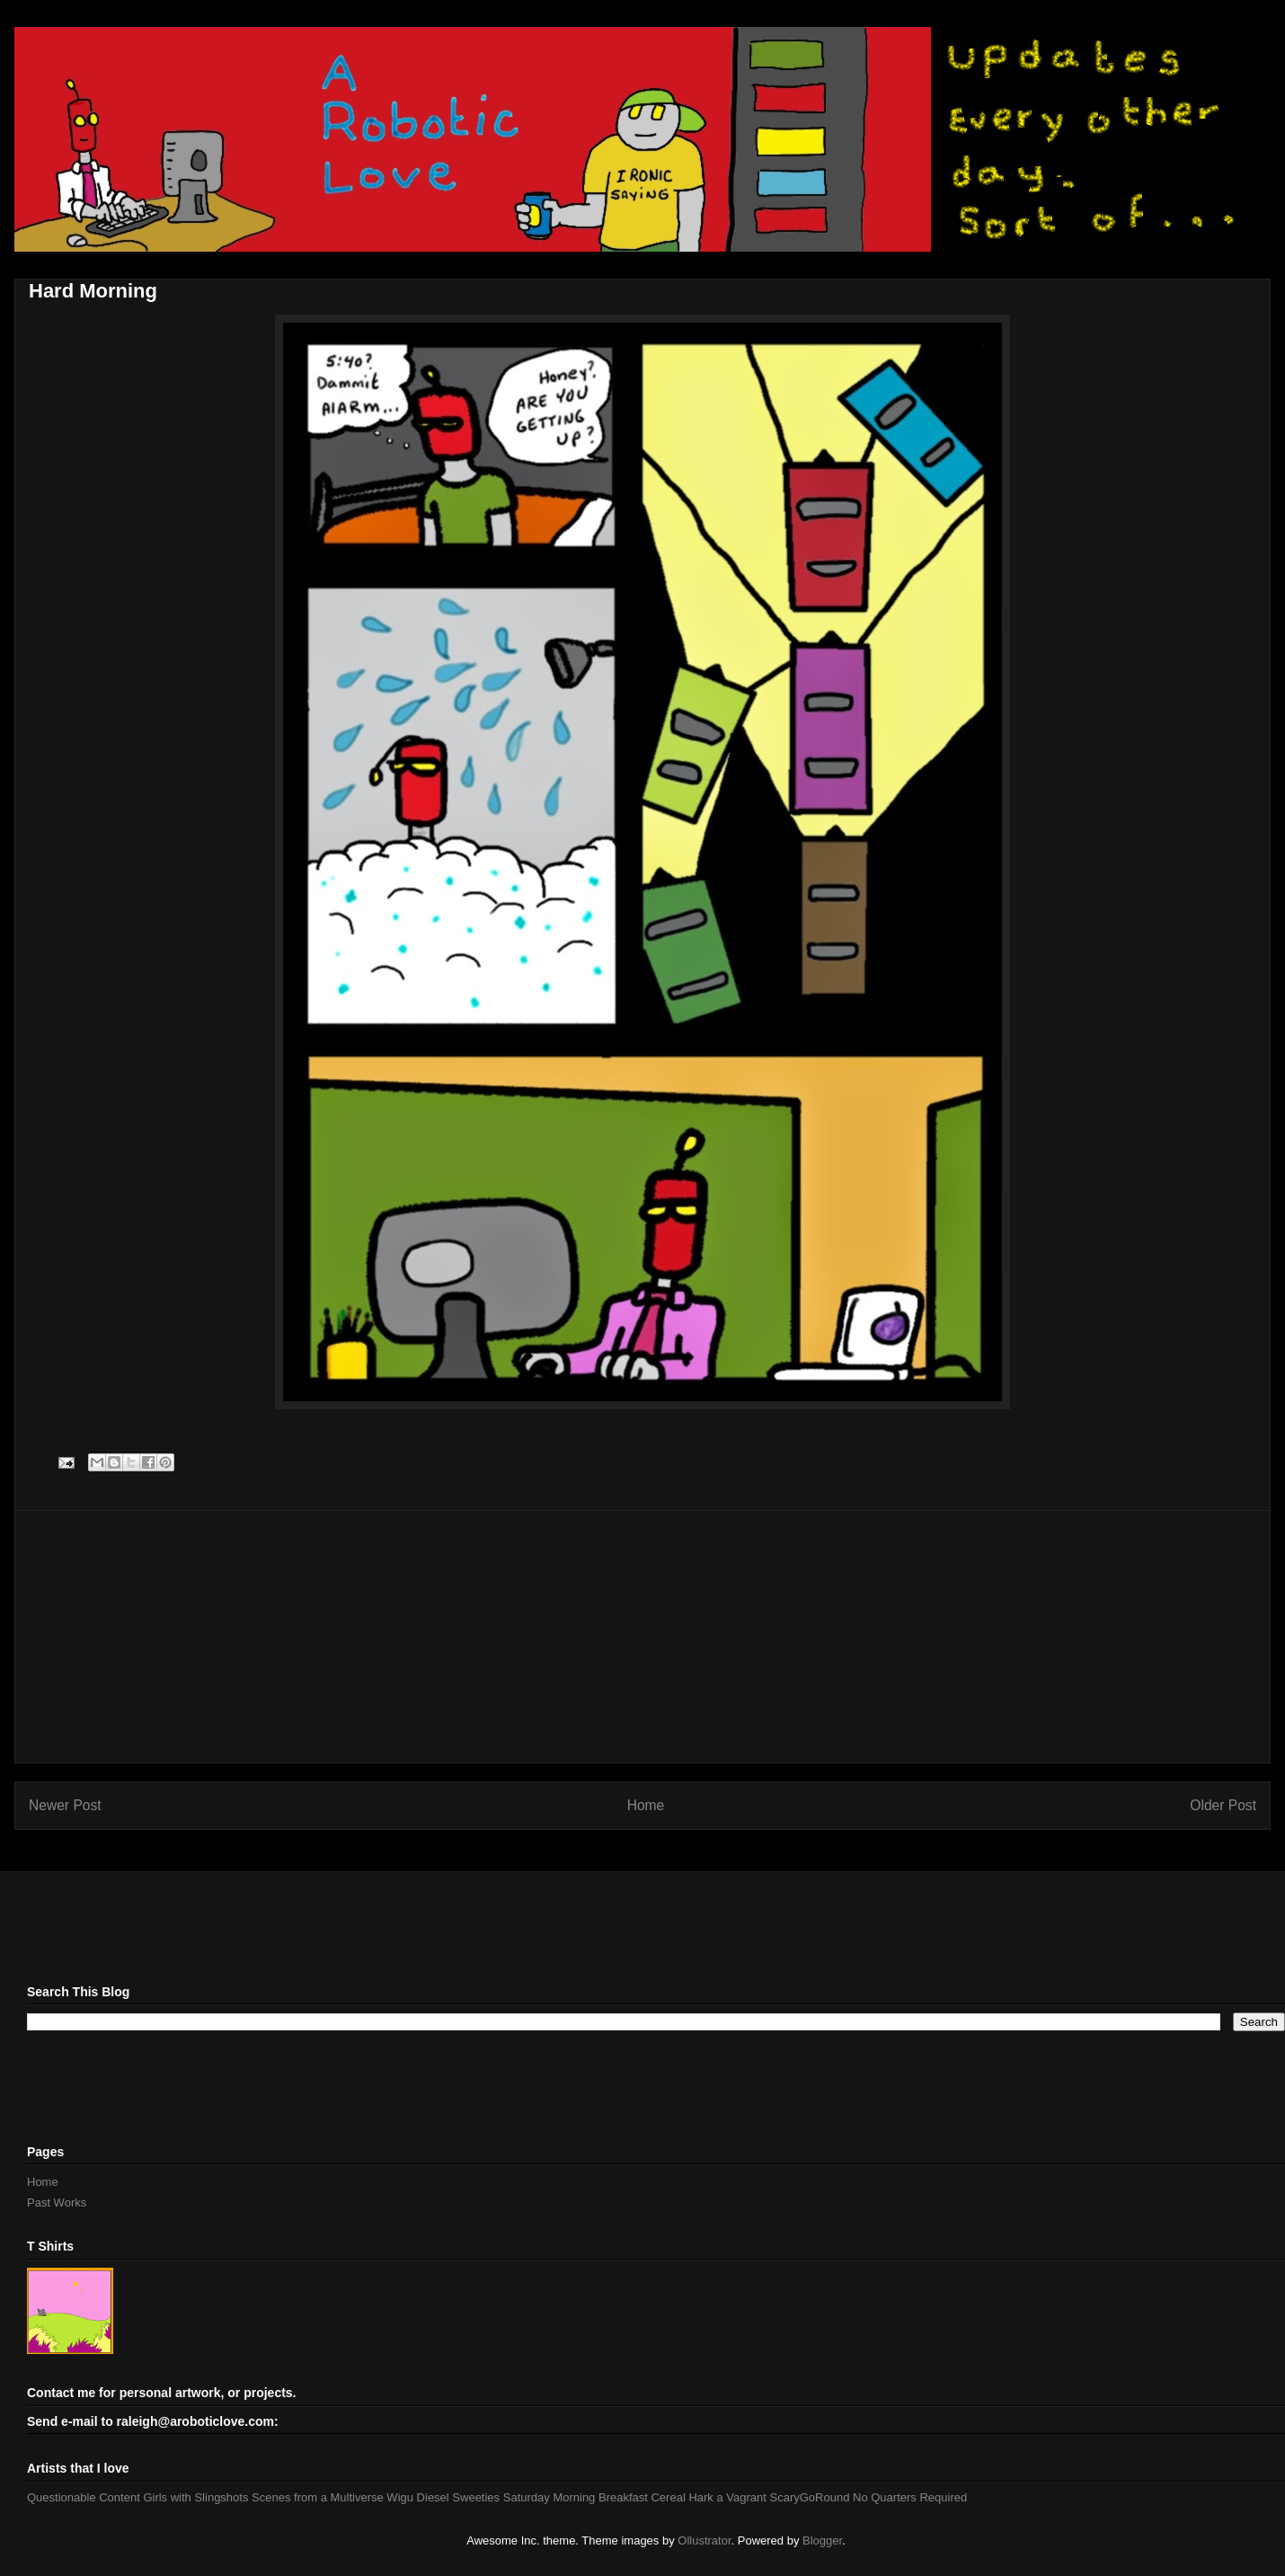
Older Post (1223, 1805)
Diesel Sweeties (459, 2497)
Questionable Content (83, 2497)
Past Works (56, 2202)
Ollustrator (704, 2540)
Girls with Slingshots (195, 2497)
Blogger (822, 2540)
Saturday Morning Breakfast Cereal (594, 2497)
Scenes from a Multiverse (318, 2497)
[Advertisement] (642, 1636)
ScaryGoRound (810, 2497)
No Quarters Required (910, 2497)
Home (646, 1805)
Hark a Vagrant (727, 2497)
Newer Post (65, 1805)
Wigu (399, 2497)
